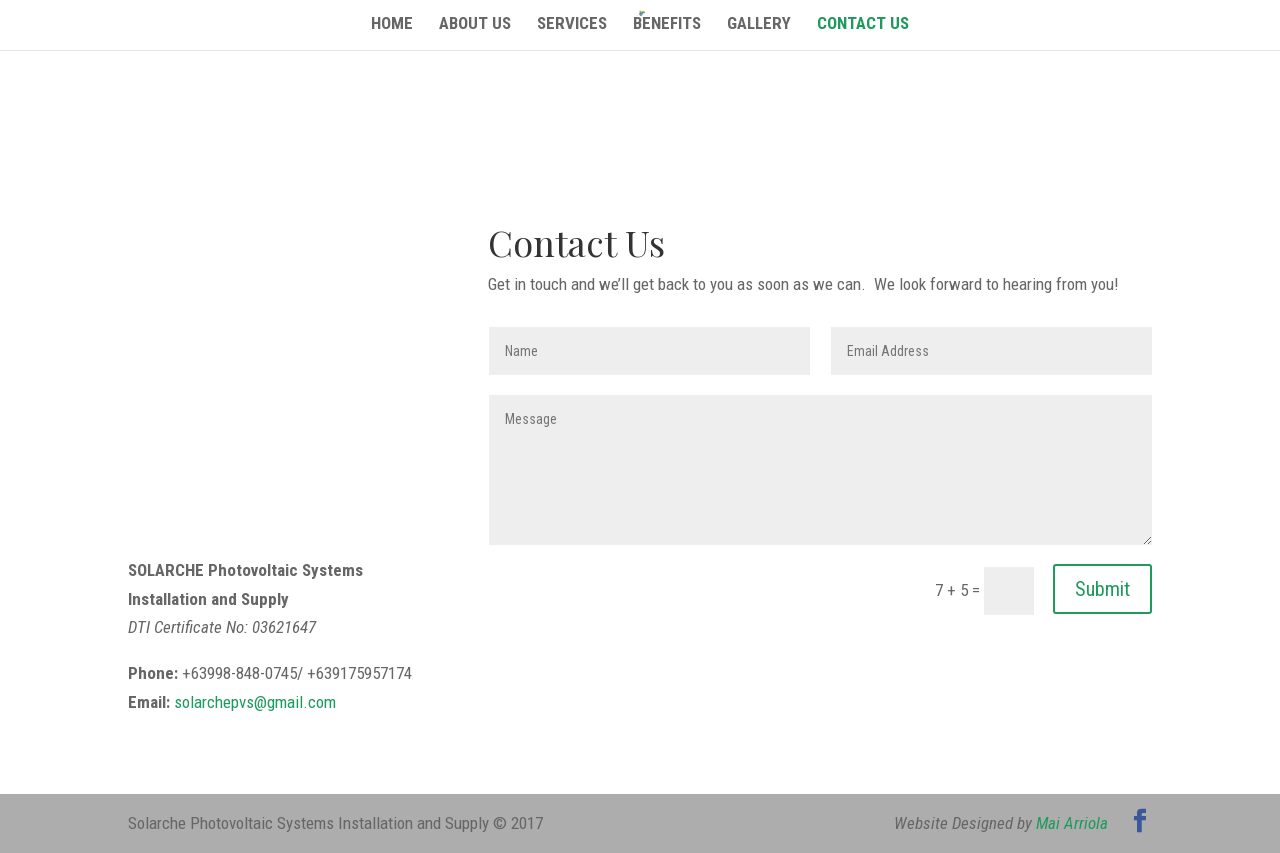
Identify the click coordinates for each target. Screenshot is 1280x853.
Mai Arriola (1072, 823)
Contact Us (863, 24)
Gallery (759, 24)
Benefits (667, 24)
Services (572, 24)
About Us (475, 24)
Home (392, 24)
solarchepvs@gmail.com (255, 702)
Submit (1102, 589)
